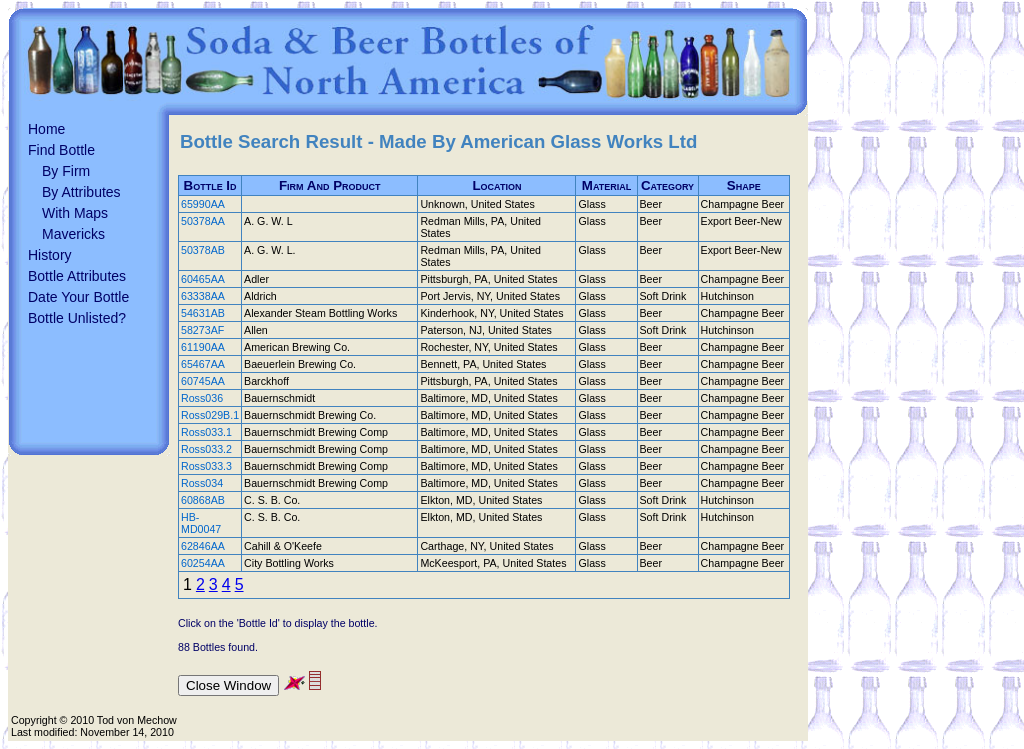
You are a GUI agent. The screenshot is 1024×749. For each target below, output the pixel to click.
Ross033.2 (206, 449)
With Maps (75, 213)
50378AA (203, 221)
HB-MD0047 (201, 523)
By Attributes (81, 192)
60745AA (203, 381)
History (50, 255)
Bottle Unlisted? (77, 318)
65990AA (203, 204)
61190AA (203, 347)
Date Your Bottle (78, 297)
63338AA (203, 296)
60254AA (203, 563)
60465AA (203, 279)
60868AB (203, 500)
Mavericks (73, 234)
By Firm (66, 171)
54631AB (203, 313)
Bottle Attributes (77, 276)
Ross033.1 (206, 432)
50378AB (203, 250)
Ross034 (202, 483)
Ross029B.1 (210, 415)
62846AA (203, 546)
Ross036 (202, 398)
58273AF (202, 330)
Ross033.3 (206, 466)
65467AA (203, 364)
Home (46, 129)
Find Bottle (61, 150)
